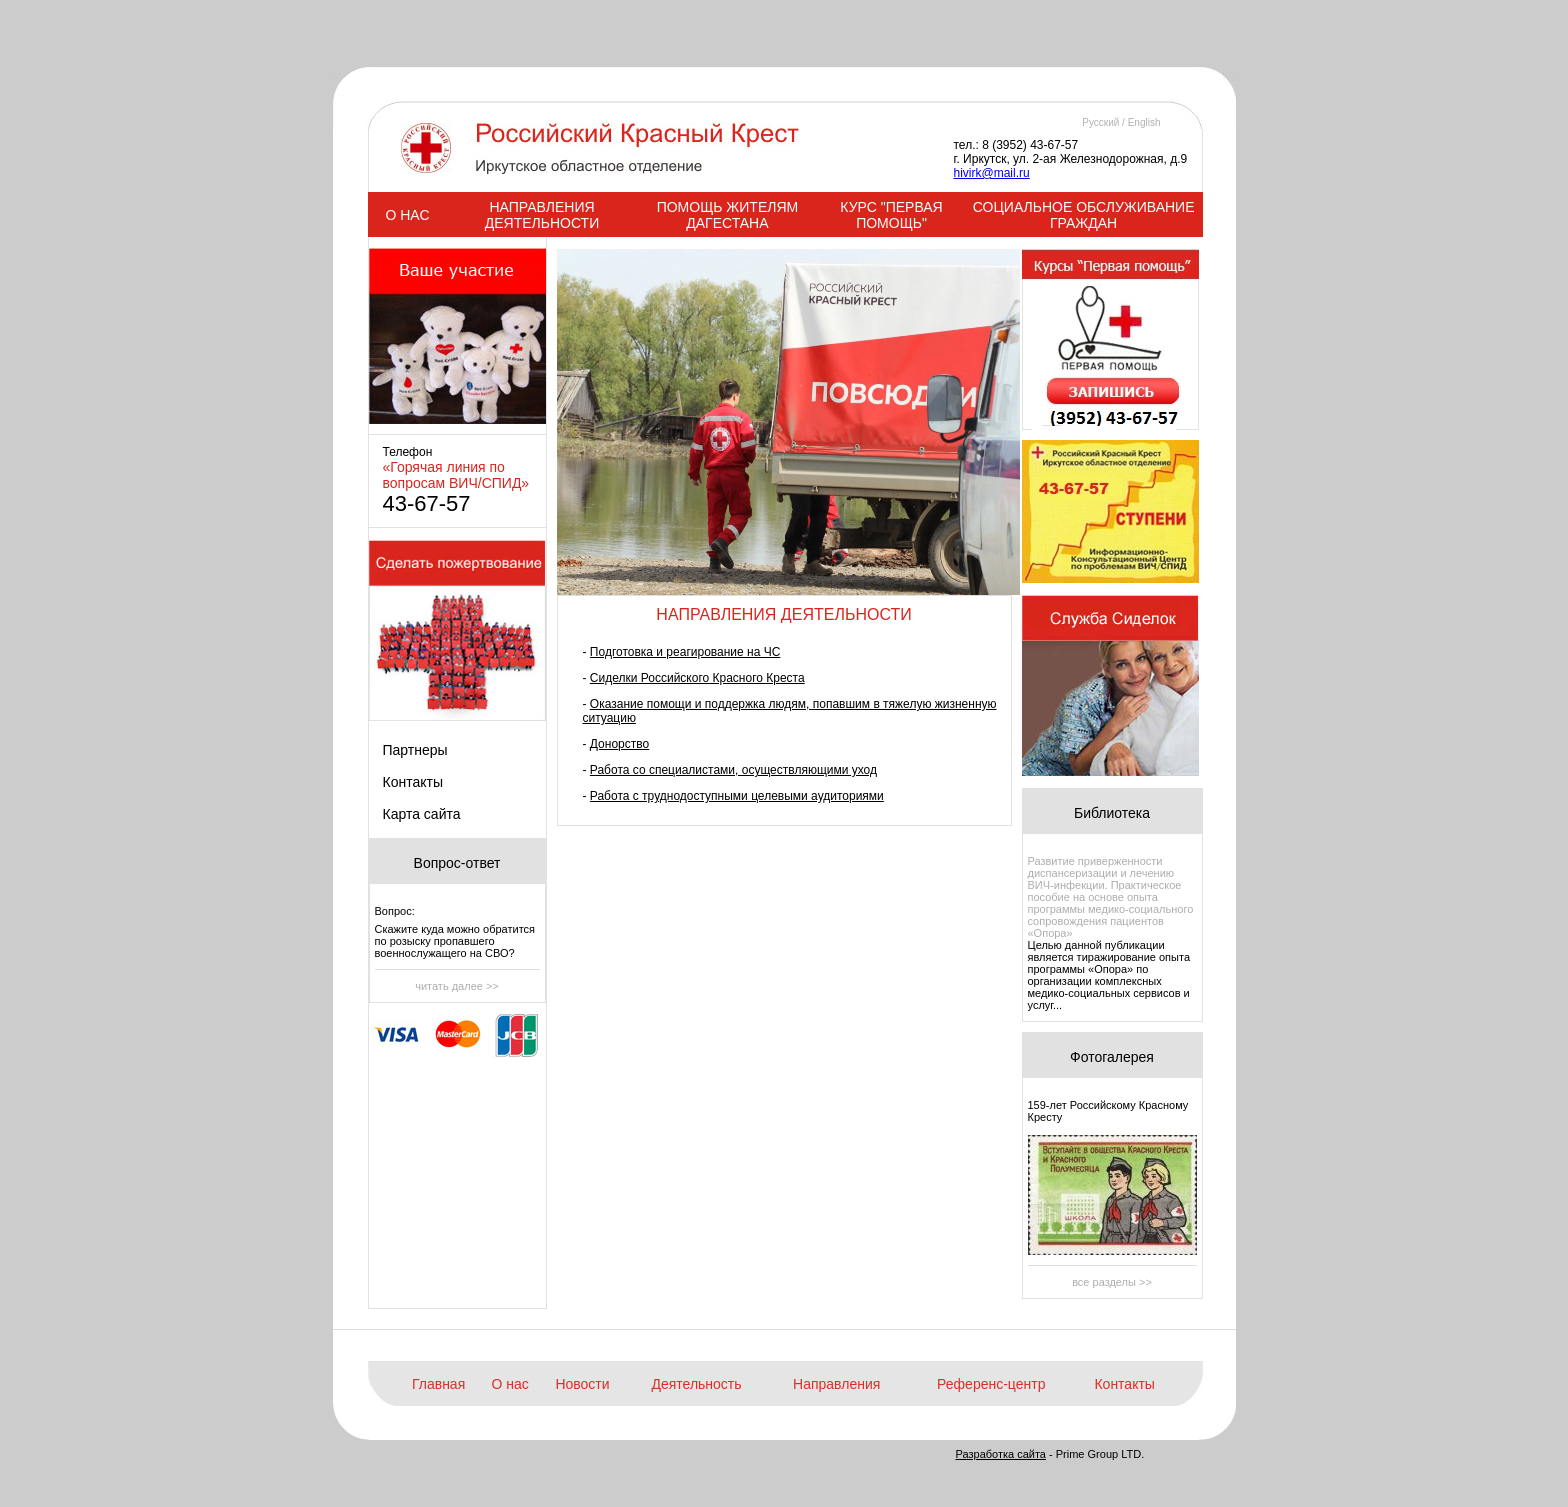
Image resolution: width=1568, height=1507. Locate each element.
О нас (510, 1384)
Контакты (413, 782)
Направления (836, 1384)
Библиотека (1112, 813)
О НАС (407, 215)
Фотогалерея (1112, 1057)
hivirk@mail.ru (992, 173)
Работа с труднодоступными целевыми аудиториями (737, 796)
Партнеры (415, 750)
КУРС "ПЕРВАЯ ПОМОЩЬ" (891, 215)
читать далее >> (457, 986)
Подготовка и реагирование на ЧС (685, 652)
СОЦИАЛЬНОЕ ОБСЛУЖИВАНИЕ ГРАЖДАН (1084, 215)
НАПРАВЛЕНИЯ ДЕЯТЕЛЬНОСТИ (542, 215)
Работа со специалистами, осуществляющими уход (733, 770)
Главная (438, 1384)
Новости (582, 1384)
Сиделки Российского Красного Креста (697, 678)
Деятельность (696, 1384)
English (1144, 122)
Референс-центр (991, 1384)
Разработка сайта (1001, 1454)
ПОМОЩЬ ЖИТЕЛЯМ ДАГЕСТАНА (728, 215)
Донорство (619, 744)
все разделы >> (1112, 1282)
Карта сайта (422, 814)
